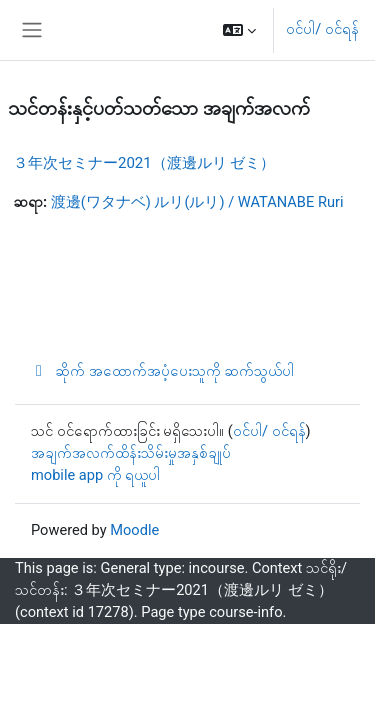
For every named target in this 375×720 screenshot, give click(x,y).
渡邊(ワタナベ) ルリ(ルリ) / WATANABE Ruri (197, 202)
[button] (239, 30)
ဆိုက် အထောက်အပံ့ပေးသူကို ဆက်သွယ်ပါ (162, 371)
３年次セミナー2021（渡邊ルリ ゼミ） (144, 163)
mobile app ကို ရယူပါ (95, 475)
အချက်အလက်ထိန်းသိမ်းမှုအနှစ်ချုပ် (131, 453)
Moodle (134, 530)
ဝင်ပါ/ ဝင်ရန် (322, 29)
